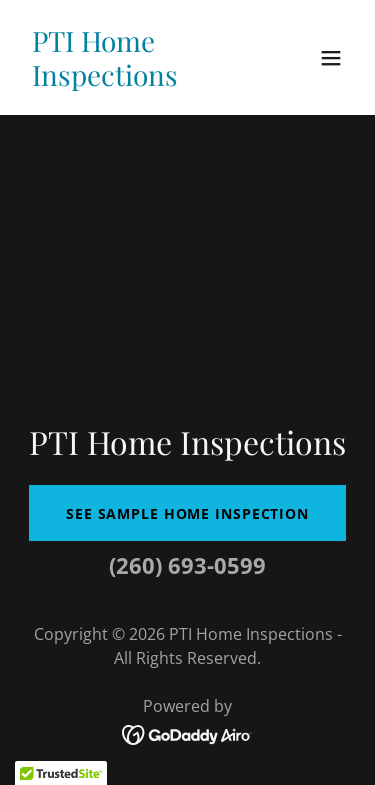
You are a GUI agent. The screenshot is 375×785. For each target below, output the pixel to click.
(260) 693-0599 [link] (187, 565)
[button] (331, 58)
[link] (138, 80)
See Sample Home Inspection (187, 513)
